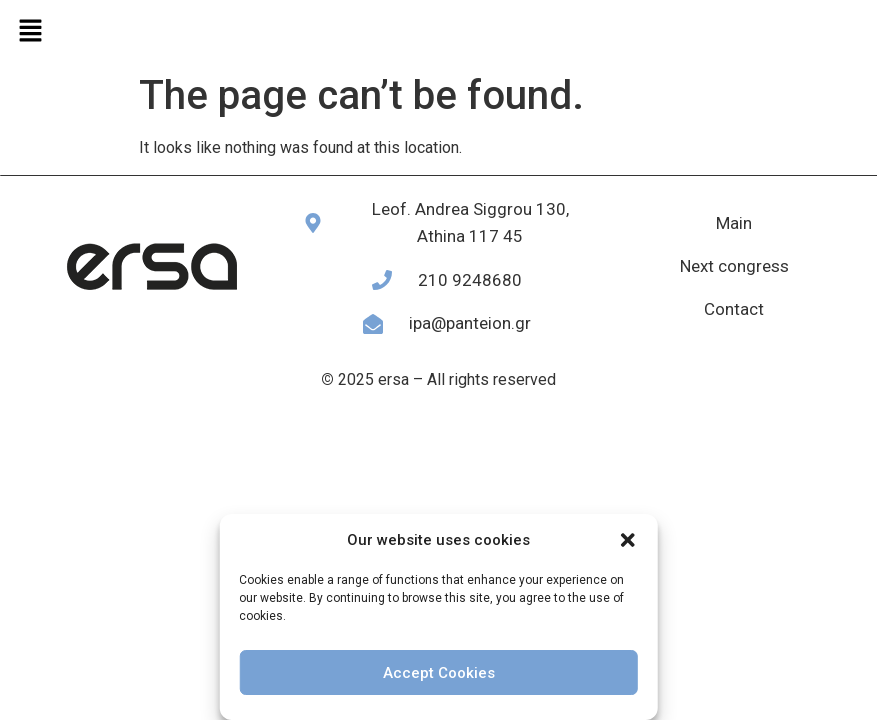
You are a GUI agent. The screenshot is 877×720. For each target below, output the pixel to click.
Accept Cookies (439, 673)
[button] (628, 540)
